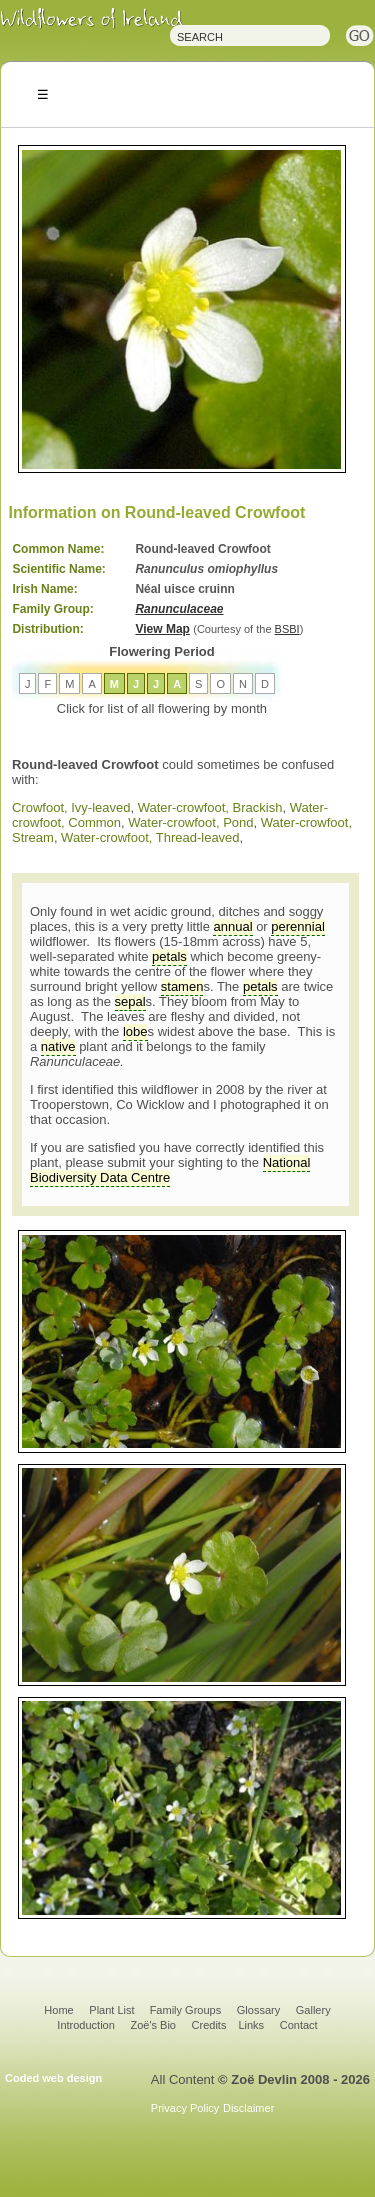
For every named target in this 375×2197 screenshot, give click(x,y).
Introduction (85, 2025)
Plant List (113, 2010)
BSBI (287, 629)
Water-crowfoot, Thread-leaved (150, 837)
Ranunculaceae (179, 609)
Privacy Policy (185, 2108)
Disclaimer (248, 2108)
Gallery (313, 2010)
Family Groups (186, 2010)
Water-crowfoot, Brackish (210, 807)
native (58, 1046)
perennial (298, 926)
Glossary (258, 2010)
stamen (182, 986)
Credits (209, 2025)
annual (232, 926)
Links (251, 2025)
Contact (299, 2025)
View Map (162, 629)
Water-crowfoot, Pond (190, 822)
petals (169, 956)
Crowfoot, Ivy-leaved (71, 807)
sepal (130, 1001)
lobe (135, 1031)
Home (58, 2010)
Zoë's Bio (153, 2025)
